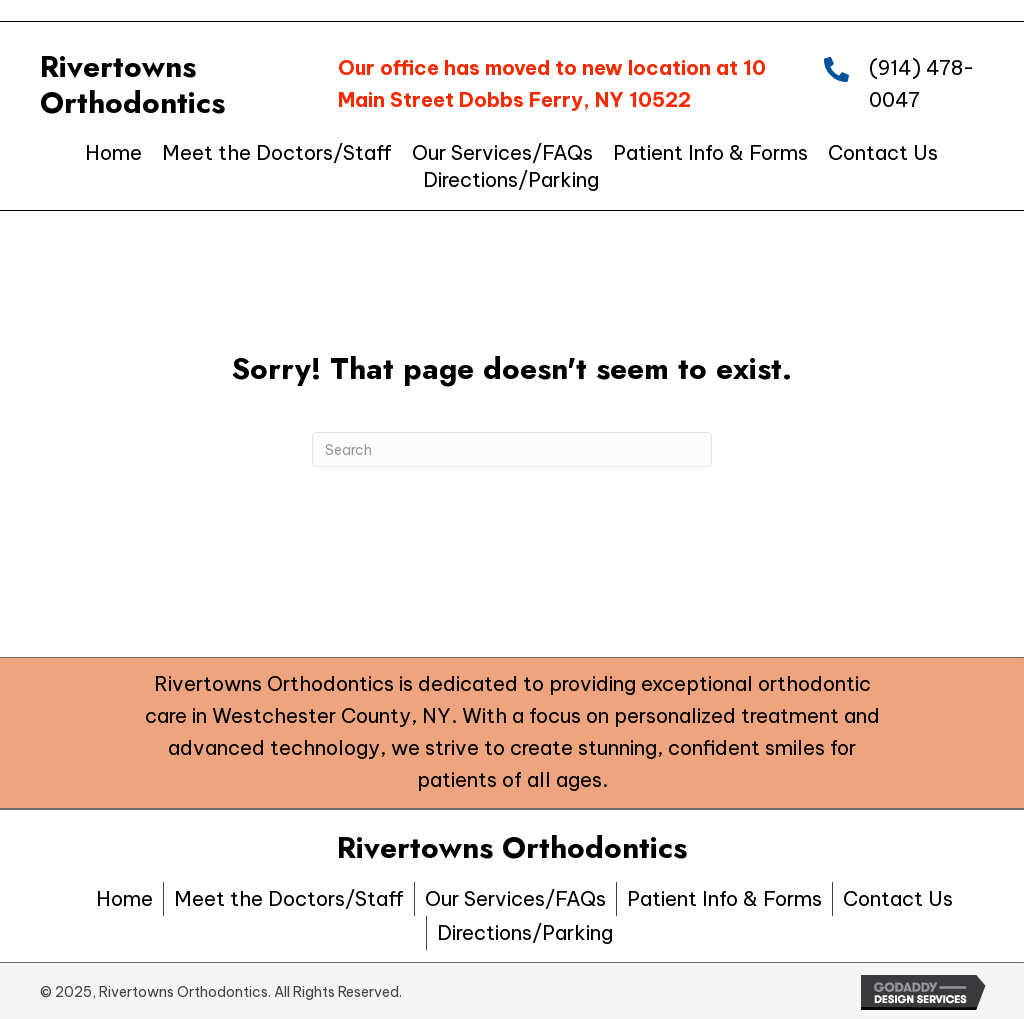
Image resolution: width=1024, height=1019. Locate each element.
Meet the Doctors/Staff (289, 898)
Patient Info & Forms (724, 898)
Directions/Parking (525, 932)
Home (124, 898)
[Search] (512, 449)
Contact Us (898, 898)
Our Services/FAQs (515, 898)
